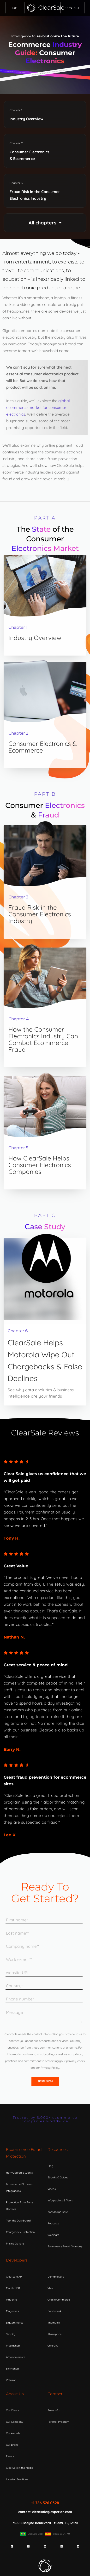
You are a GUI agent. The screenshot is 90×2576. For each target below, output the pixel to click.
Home (15, 8)
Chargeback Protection (20, 2232)
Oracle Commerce (59, 2299)
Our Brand (12, 2444)
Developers (17, 2260)
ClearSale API (14, 2276)
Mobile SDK (13, 2288)
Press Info (54, 2410)
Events (10, 2456)
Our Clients (12, 2410)
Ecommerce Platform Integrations (19, 2187)
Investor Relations (17, 2479)
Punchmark (54, 2311)
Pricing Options (15, 2243)
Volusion (11, 2380)
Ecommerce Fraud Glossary (65, 2246)
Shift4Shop (12, 2368)
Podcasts (53, 2223)
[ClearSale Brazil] (31, 2533)
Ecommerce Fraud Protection (24, 2153)
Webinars (53, 2235)
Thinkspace (54, 2334)
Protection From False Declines (19, 2206)
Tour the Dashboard (18, 2220)
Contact (72, 8)
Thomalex (54, 2322)
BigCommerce (14, 2322)
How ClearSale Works (19, 2172)
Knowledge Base (58, 2212)
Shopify (10, 2334)
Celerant (53, 2345)
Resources (58, 2149)
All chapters (42, 223)
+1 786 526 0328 (45, 2502)
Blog (50, 2166)
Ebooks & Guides (58, 2177)
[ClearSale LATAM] (57, 2533)
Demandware (56, 2276)
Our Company (14, 2421)
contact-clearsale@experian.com (45, 2512)
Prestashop (13, 2345)
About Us (15, 2394)
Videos (52, 2189)
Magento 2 (12, 2311)
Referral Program (58, 2421)
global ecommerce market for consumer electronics (38, 407)
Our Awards (13, 2433)
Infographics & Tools (60, 2200)
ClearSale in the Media (19, 2467)
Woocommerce (15, 2357)
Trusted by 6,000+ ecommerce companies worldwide (45, 2119)
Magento (11, 2299)
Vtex (50, 2288)
